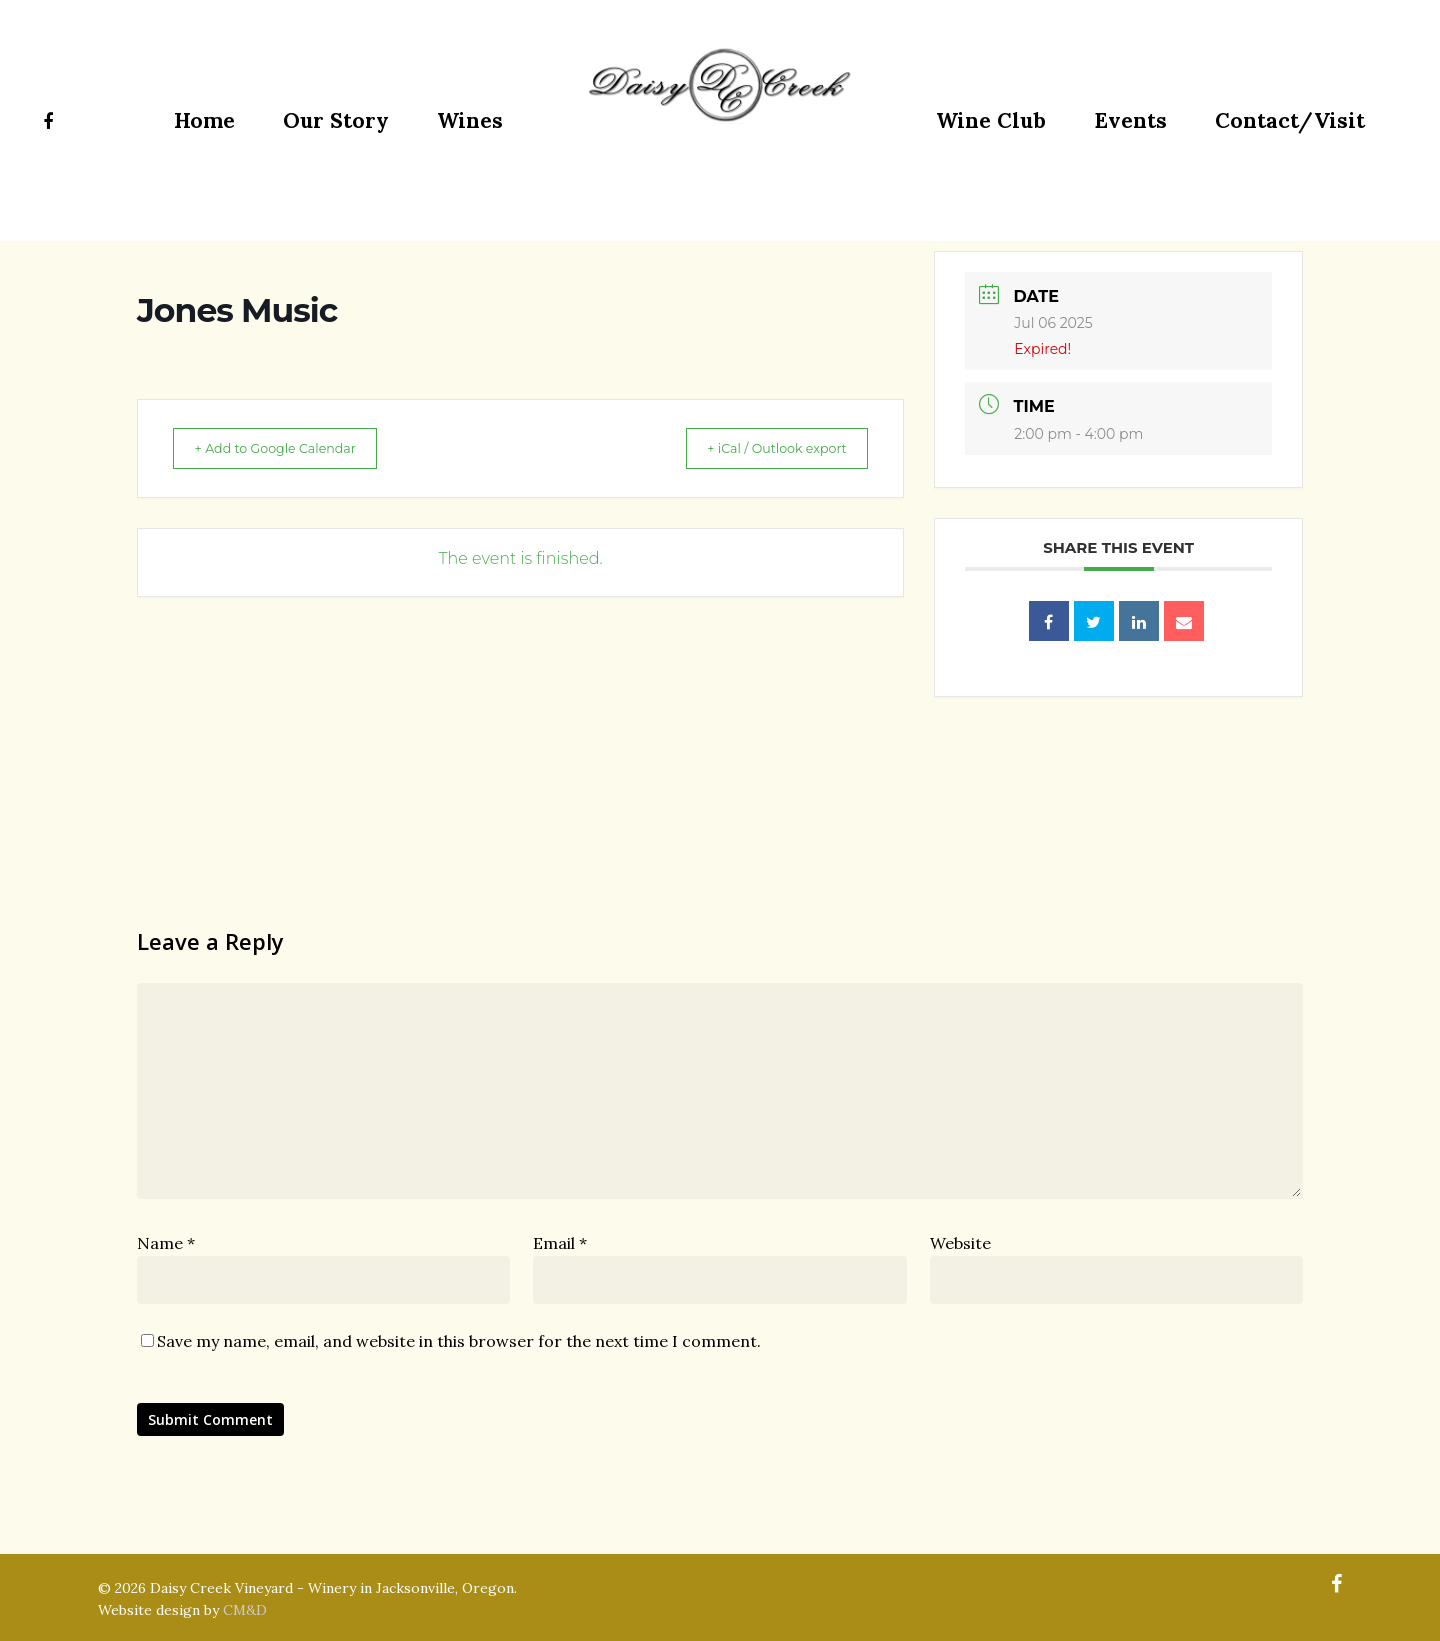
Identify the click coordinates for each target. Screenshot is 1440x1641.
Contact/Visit (1290, 120)
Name (166, 1243)
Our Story (336, 120)
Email (560, 1243)
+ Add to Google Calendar (291, 448)
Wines (470, 120)
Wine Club (991, 120)
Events (1130, 120)
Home (204, 120)
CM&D (245, 1610)
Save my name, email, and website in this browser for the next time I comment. (459, 1341)
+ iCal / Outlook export (761, 448)
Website (960, 1243)
